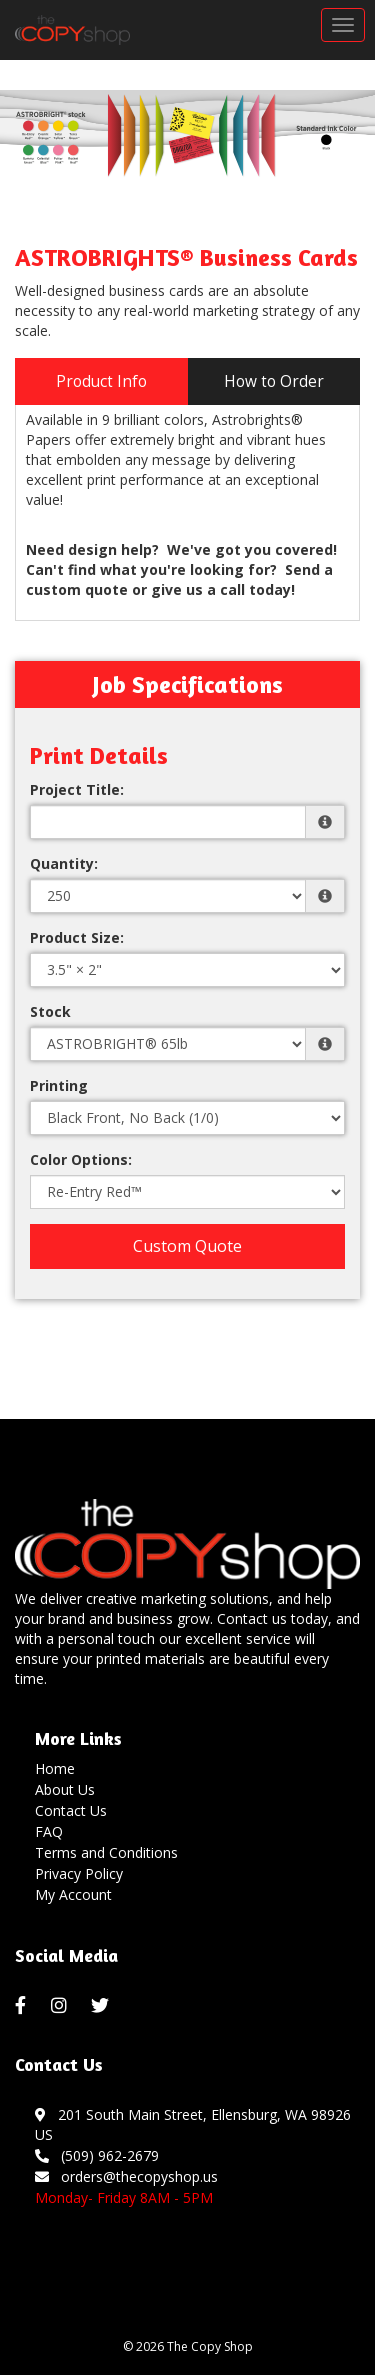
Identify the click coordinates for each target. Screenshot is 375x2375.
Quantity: (64, 863)
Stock (50, 1011)
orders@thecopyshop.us (126, 2176)
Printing (59, 1085)
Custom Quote (187, 1246)
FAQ (49, 1831)
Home (55, 1768)
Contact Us (71, 1810)
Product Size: (77, 937)
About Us (65, 1789)
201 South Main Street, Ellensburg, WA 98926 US (193, 2124)
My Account (73, 1894)
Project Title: (77, 789)
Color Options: (81, 1159)
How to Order (274, 381)
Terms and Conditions (106, 1852)
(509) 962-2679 (97, 2155)
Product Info (101, 381)
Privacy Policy (79, 1873)
